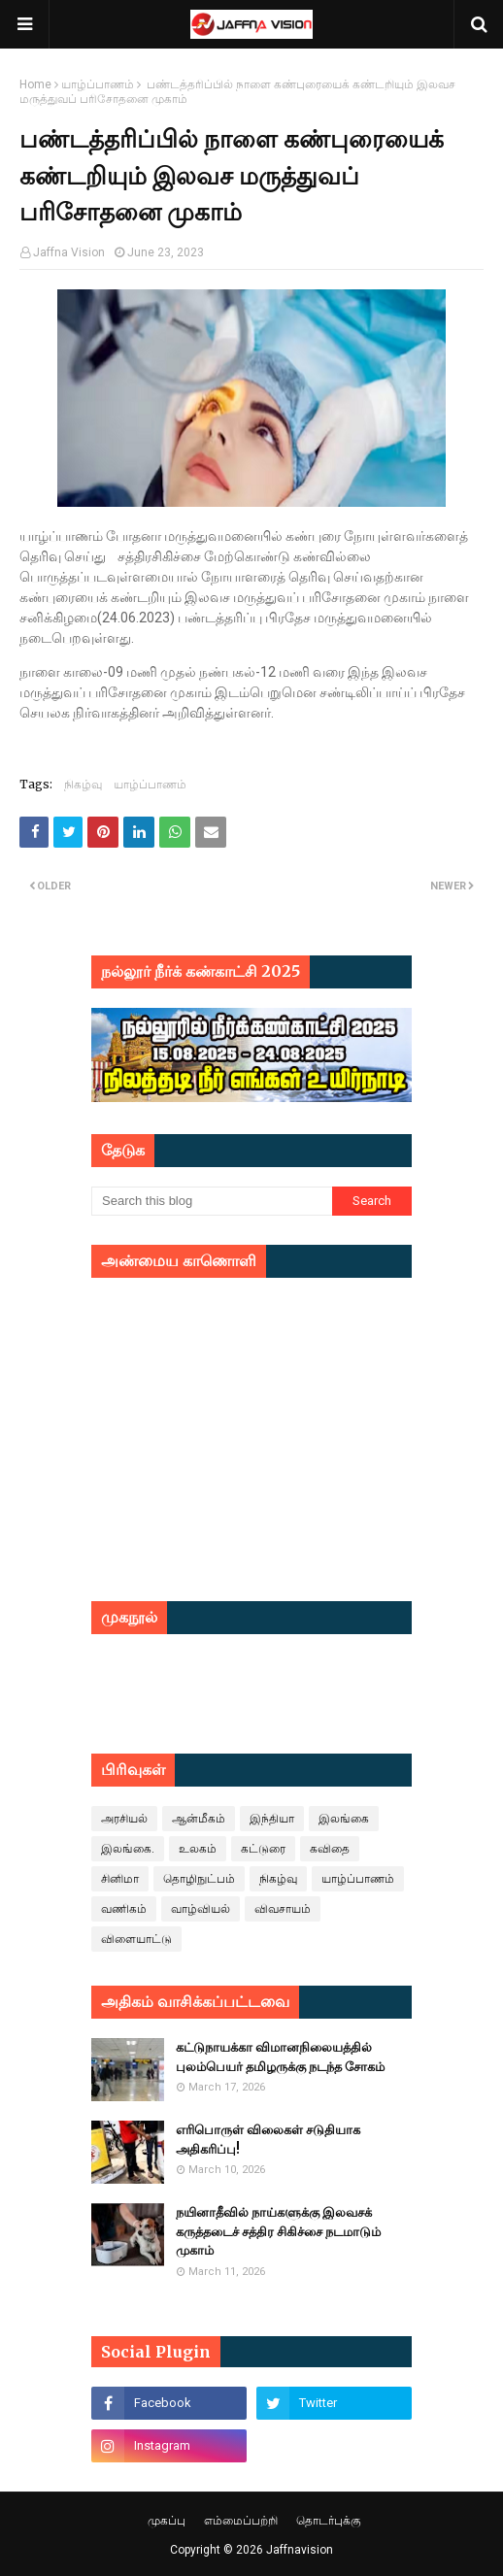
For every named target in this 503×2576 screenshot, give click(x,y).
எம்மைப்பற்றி (241, 2520)
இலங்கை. (127, 1849)
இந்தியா (272, 1818)
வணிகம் (124, 1909)
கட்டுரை (263, 1849)
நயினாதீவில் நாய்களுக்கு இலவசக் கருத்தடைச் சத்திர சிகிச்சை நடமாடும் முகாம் (278, 2231)
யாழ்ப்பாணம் (97, 84)
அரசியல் (124, 1818)
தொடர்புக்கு (328, 2520)
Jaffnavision (299, 2550)
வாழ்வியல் (200, 1909)
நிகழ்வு (83, 784)
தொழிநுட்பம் (199, 1879)
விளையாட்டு (136, 1939)
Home (35, 84)
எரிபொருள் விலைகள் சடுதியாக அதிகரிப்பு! (268, 2140)
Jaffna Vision (69, 252)
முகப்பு (166, 2520)
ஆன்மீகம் (198, 1818)
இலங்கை (344, 1818)
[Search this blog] (211, 1201)
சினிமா (120, 1879)
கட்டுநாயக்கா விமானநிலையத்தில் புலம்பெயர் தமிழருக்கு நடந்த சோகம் (280, 2057)
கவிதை (330, 1849)
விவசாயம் (282, 1909)
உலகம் (198, 1849)
